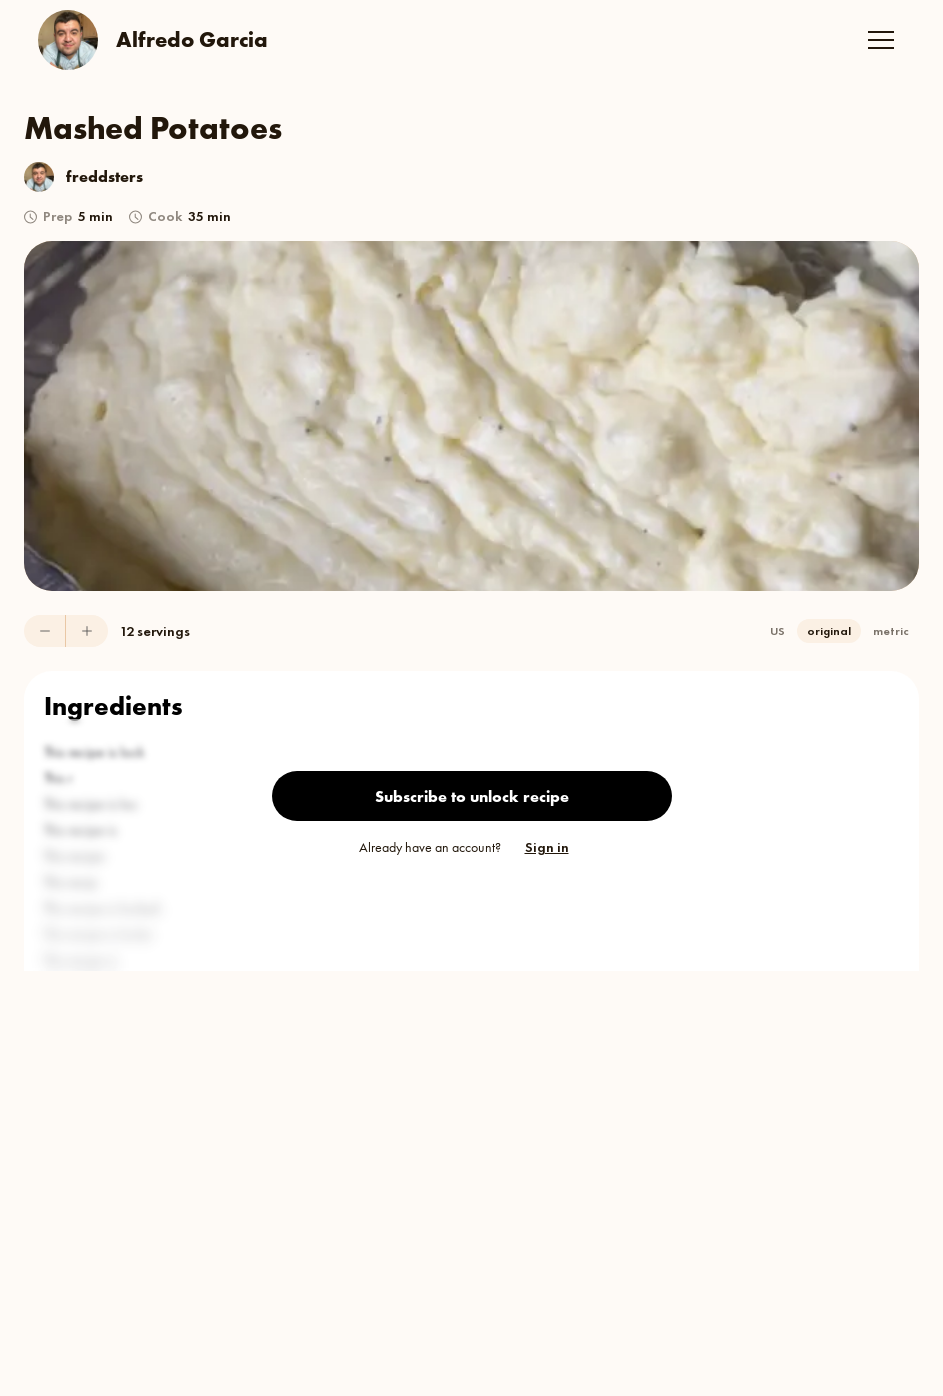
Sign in (547, 847)
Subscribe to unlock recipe (472, 796)
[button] (881, 40)
